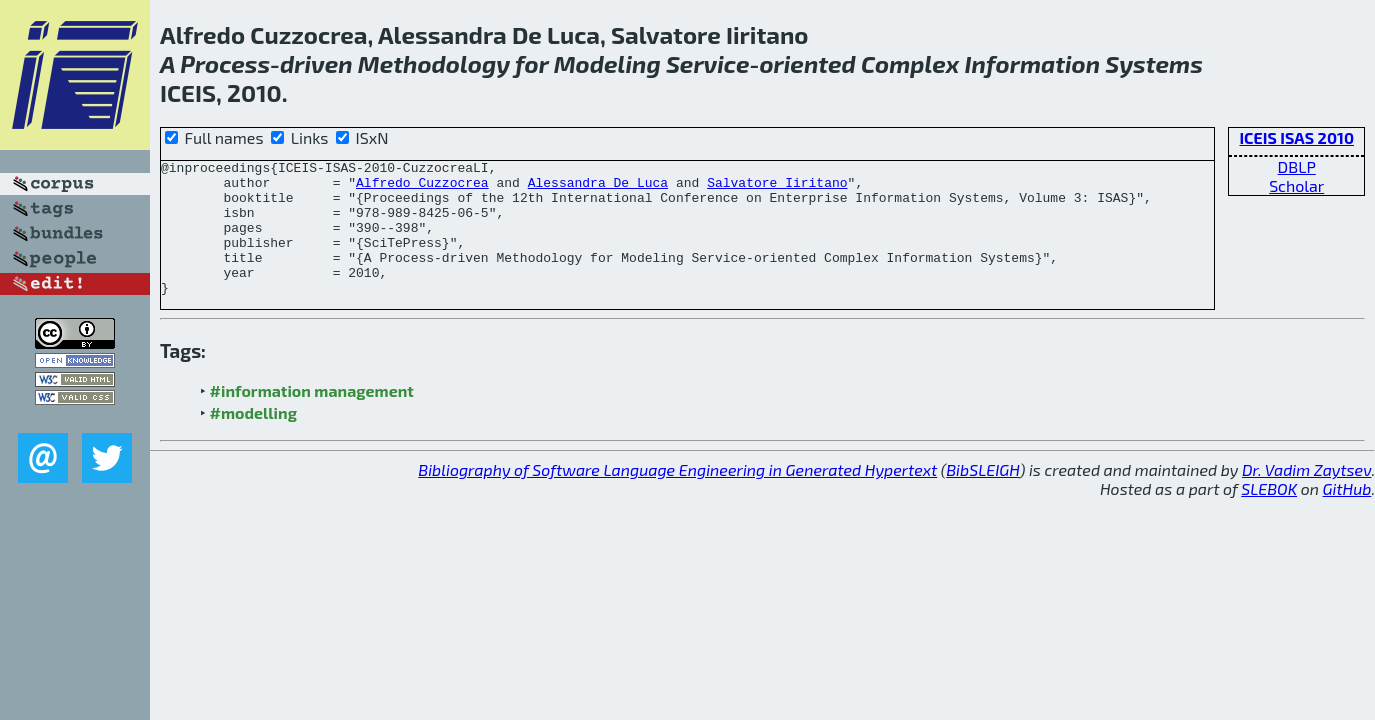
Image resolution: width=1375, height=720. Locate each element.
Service (708, 63)
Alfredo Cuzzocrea (422, 188)
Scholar (1296, 185)
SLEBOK (1269, 515)
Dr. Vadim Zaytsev (1306, 496)
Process (225, 63)
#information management (312, 417)
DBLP (1297, 166)
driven (316, 63)
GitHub (1347, 515)
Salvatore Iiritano (777, 188)
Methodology (434, 63)
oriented (807, 63)
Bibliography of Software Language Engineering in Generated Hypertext (677, 496)
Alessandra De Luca (598, 188)
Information (1033, 63)
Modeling (607, 63)
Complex (910, 63)
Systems (1154, 63)
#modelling (253, 439)
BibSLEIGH (982, 496)
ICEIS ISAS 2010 (1296, 137)
